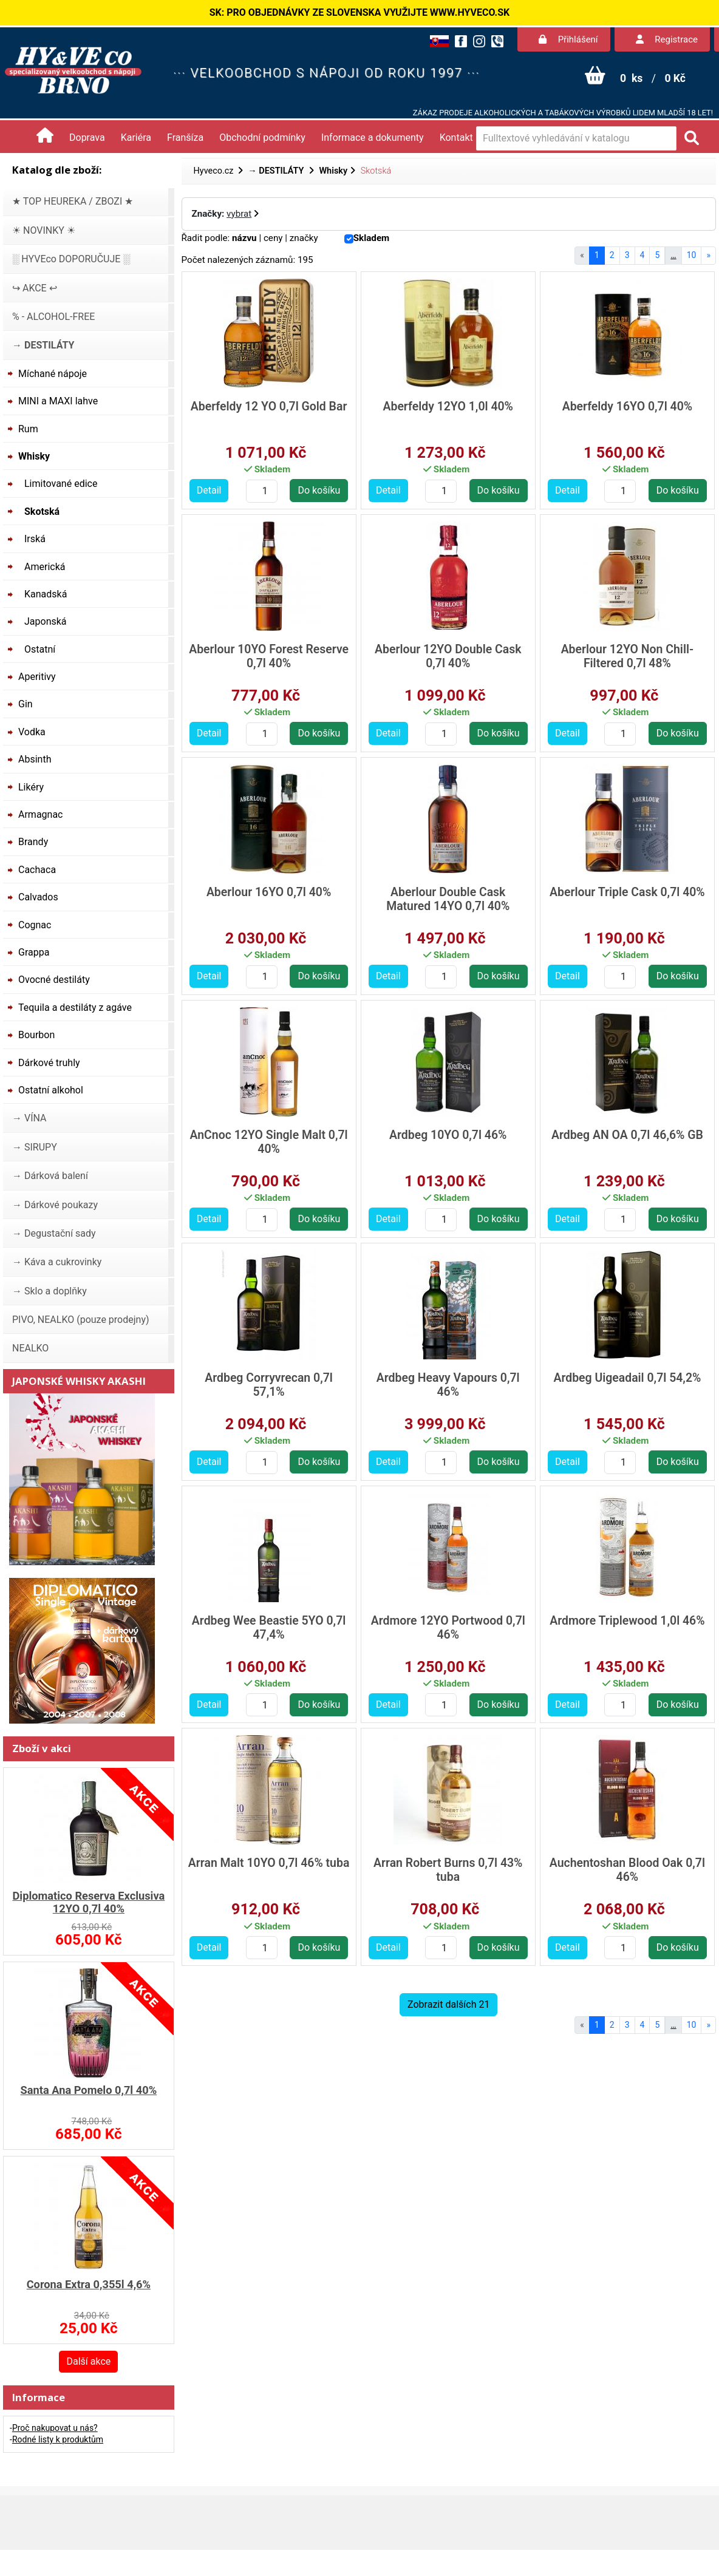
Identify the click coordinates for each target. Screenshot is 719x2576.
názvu (244, 238)
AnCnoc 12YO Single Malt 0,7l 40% (269, 1142)
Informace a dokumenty (372, 137)
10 (692, 255)
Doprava (87, 137)
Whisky (333, 171)
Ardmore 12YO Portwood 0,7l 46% (448, 1628)
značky (304, 238)
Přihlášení (568, 39)
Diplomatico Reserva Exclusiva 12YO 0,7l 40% (88, 1902)
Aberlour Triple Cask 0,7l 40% (627, 892)
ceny (273, 238)
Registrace (667, 39)
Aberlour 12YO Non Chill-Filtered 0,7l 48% (627, 656)
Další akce (88, 2361)
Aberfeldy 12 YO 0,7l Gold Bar (269, 406)
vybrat (239, 213)
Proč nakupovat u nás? (55, 2428)
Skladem (371, 238)
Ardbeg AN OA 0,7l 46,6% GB (627, 1135)
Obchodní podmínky (262, 137)
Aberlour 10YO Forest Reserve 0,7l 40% (269, 656)
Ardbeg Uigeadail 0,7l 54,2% (627, 1378)
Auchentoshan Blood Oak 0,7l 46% (627, 1870)
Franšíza (185, 137)
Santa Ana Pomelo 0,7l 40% (89, 2090)
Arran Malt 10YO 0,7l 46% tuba (269, 1863)
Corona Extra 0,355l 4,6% (89, 2284)
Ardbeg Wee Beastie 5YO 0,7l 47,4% (269, 1628)
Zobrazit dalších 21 (448, 2004)
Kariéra (136, 137)
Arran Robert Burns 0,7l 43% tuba (447, 1870)
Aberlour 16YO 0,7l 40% (268, 892)
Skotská (376, 171)
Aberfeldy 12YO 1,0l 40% (448, 406)
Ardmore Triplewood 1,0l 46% (627, 1621)
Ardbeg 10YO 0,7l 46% (447, 1135)
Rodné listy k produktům (57, 2439)
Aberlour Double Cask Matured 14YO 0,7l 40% (447, 899)
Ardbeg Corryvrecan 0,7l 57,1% (269, 1385)
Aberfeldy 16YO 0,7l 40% (627, 406)
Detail (209, 490)
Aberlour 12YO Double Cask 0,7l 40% (448, 656)
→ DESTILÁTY (277, 171)
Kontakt (456, 137)
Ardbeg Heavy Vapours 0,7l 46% (448, 1385)
